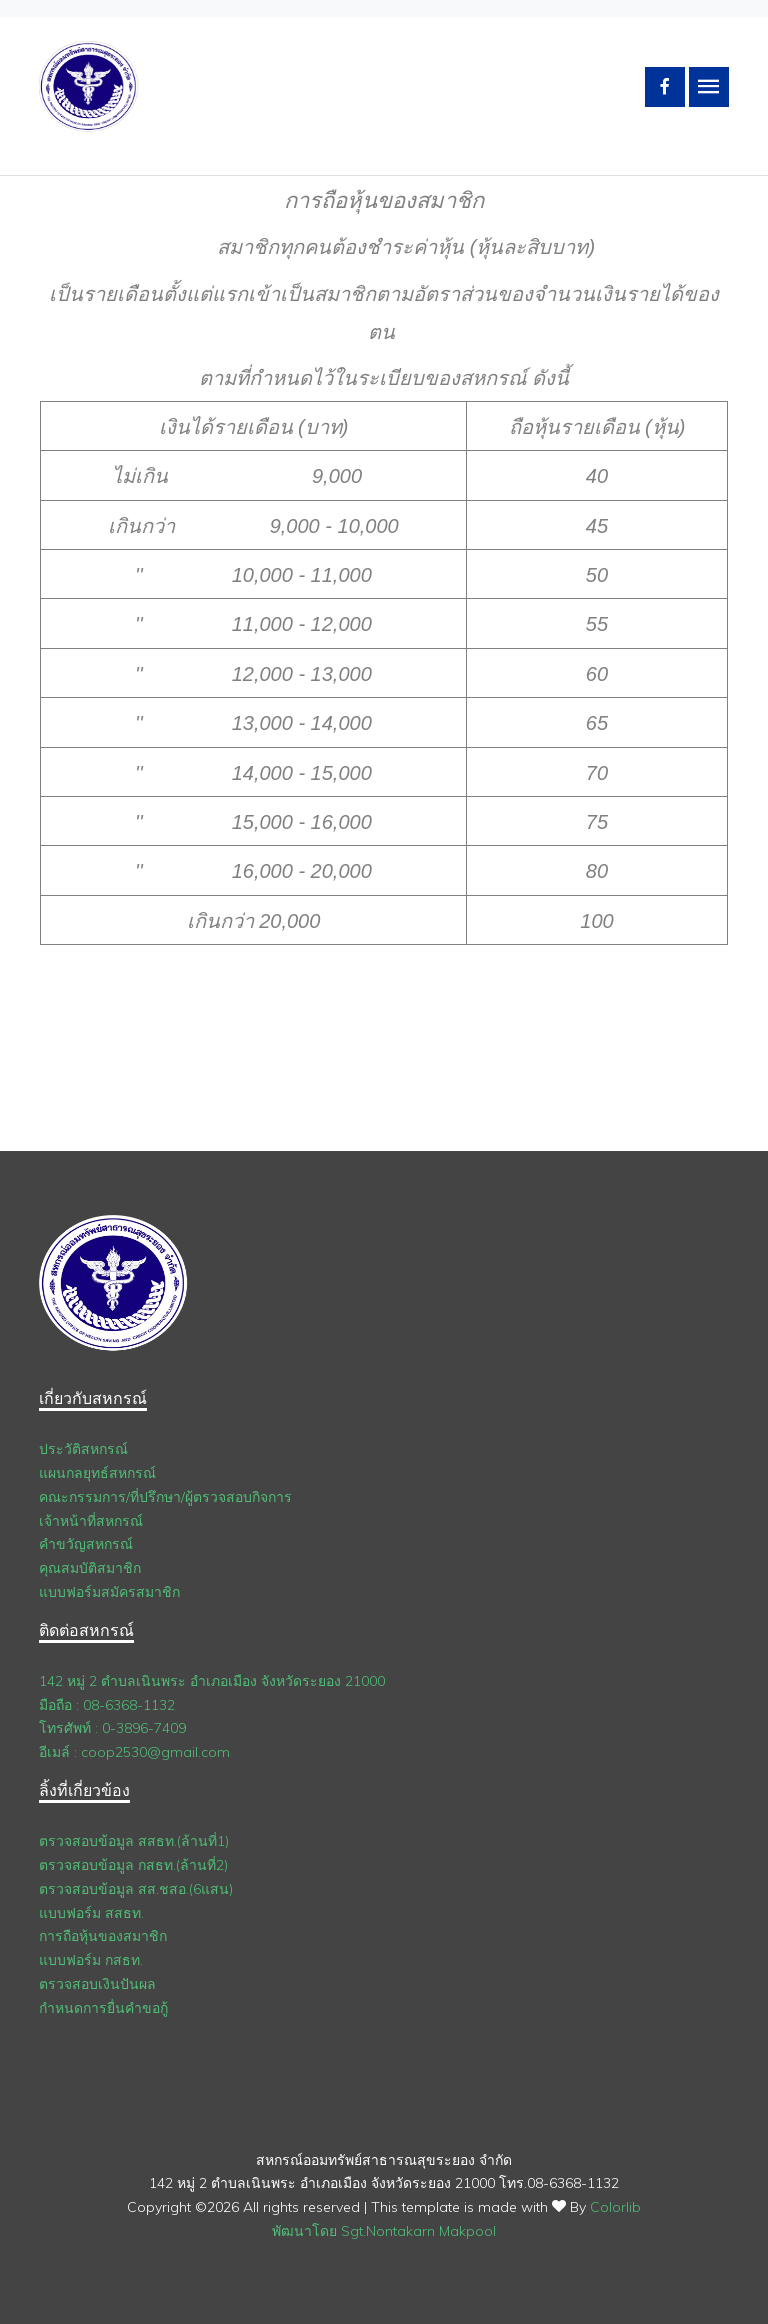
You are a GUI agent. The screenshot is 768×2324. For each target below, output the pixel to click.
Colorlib (615, 2207)
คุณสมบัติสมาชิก (90, 1568)
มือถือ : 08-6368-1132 (107, 1705)
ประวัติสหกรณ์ (83, 1449)
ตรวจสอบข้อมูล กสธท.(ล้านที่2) (133, 1865)
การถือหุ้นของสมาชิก (103, 1936)
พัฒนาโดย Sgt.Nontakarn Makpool (384, 2231)
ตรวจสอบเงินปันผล (97, 1984)
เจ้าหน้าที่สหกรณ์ (91, 1521)
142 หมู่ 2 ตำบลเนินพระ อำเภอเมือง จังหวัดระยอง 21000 (212, 1681)
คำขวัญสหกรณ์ (86, 1544)
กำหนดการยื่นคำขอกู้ (103, 2008)
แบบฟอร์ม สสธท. (91, 1913)
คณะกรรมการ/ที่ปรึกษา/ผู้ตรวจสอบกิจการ (165, 1497)
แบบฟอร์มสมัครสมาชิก (109, 1592)
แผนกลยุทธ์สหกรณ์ (97, 1473)
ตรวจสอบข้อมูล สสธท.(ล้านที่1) (134, 1841)
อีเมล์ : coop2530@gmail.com (134, 1752)
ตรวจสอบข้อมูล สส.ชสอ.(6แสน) (136, 1889)
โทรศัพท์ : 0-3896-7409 (112, 1728)
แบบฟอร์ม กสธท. (91, 1960)
